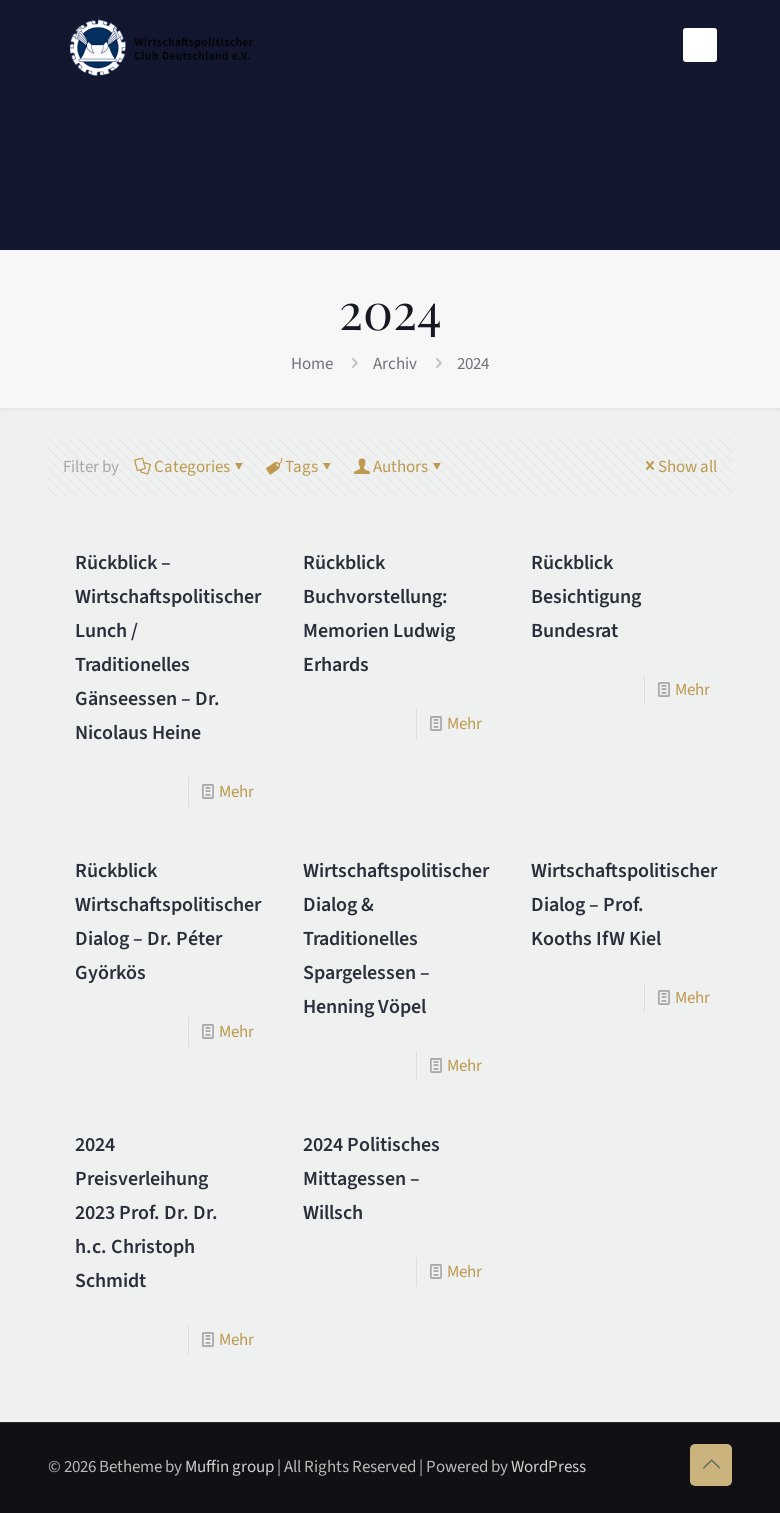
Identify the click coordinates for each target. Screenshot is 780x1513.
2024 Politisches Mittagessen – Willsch (371, 1179)
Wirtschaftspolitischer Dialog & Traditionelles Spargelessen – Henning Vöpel (396, 939)
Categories (190, 467)
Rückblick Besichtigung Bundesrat (586, 597)
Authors (399, 467)
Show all (679, 467)
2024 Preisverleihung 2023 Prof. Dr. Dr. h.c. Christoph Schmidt (146, 1213)
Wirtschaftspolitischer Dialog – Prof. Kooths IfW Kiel (624, 905)
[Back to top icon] (711, 1465)
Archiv (395, 364)
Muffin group (229, 1467)
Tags (300, 467)
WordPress (548, 1467)
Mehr (236, 792)
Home (312, 364)
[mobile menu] (700, 45)
